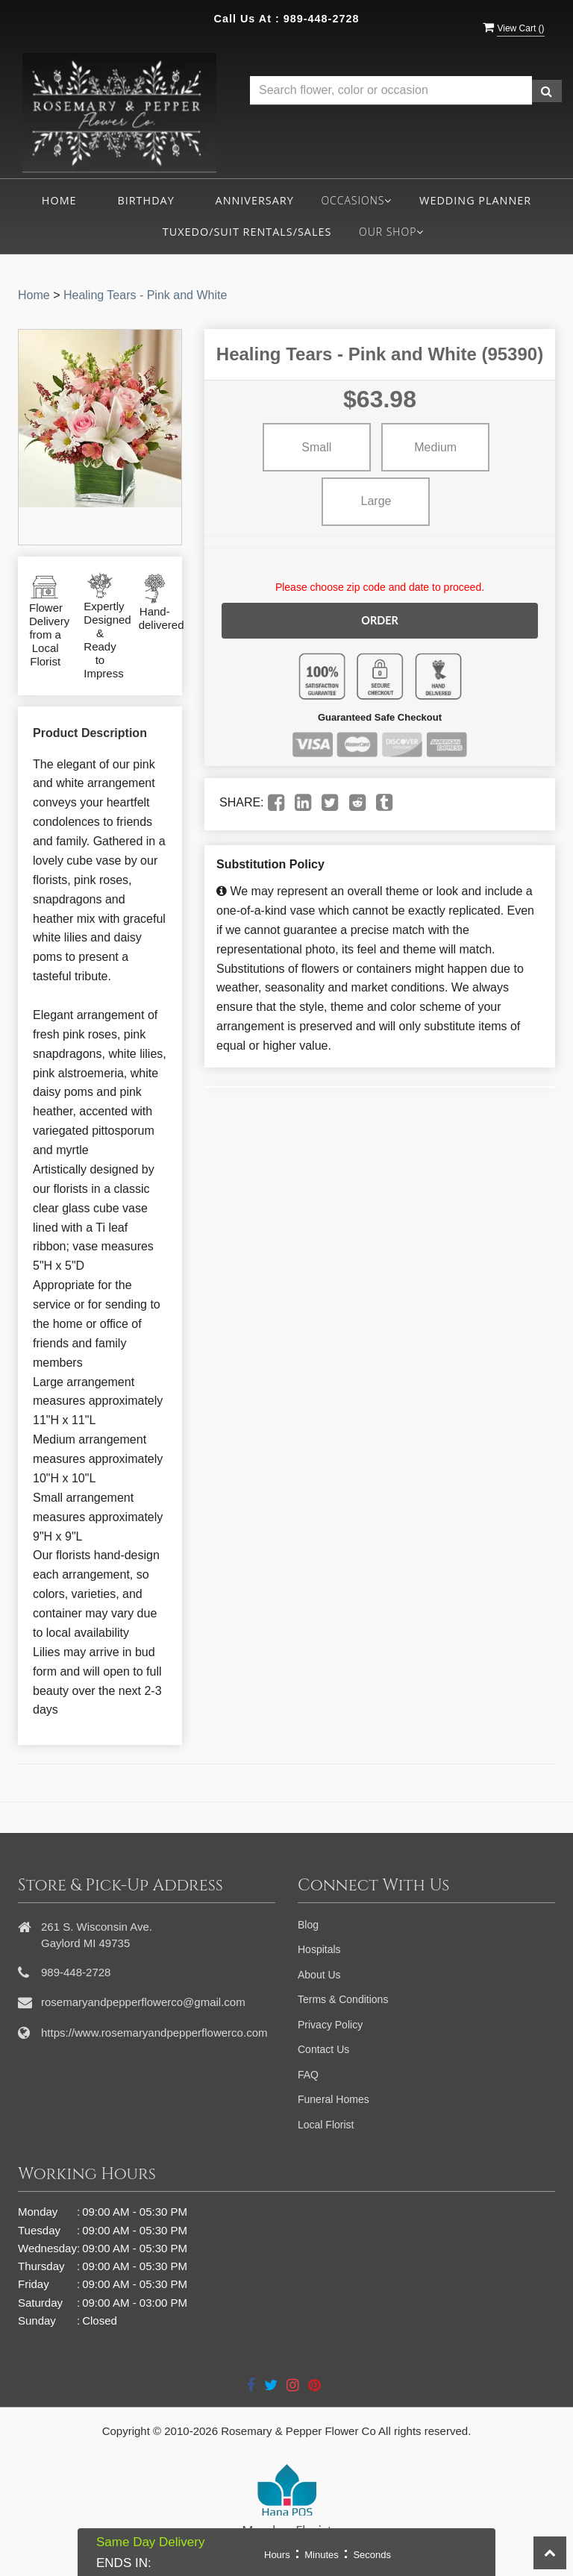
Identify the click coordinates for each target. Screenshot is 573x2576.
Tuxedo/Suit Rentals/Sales (247, 232)
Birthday (145, 200)
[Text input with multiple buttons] (391, 90)
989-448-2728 (322, 19)
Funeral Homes (333, 2099)
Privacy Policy (330, 2025)
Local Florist (326, 2125)
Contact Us (323, 2049)
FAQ (308, 2075)
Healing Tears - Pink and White (145, 295)
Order (380, 619)
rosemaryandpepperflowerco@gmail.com (143, 2002)
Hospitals (319, 1949)
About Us (319, 1975)
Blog (308, 1925)
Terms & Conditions (343, 1999)
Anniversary (255, 200)
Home (59, 200)
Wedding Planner (475, 200)
